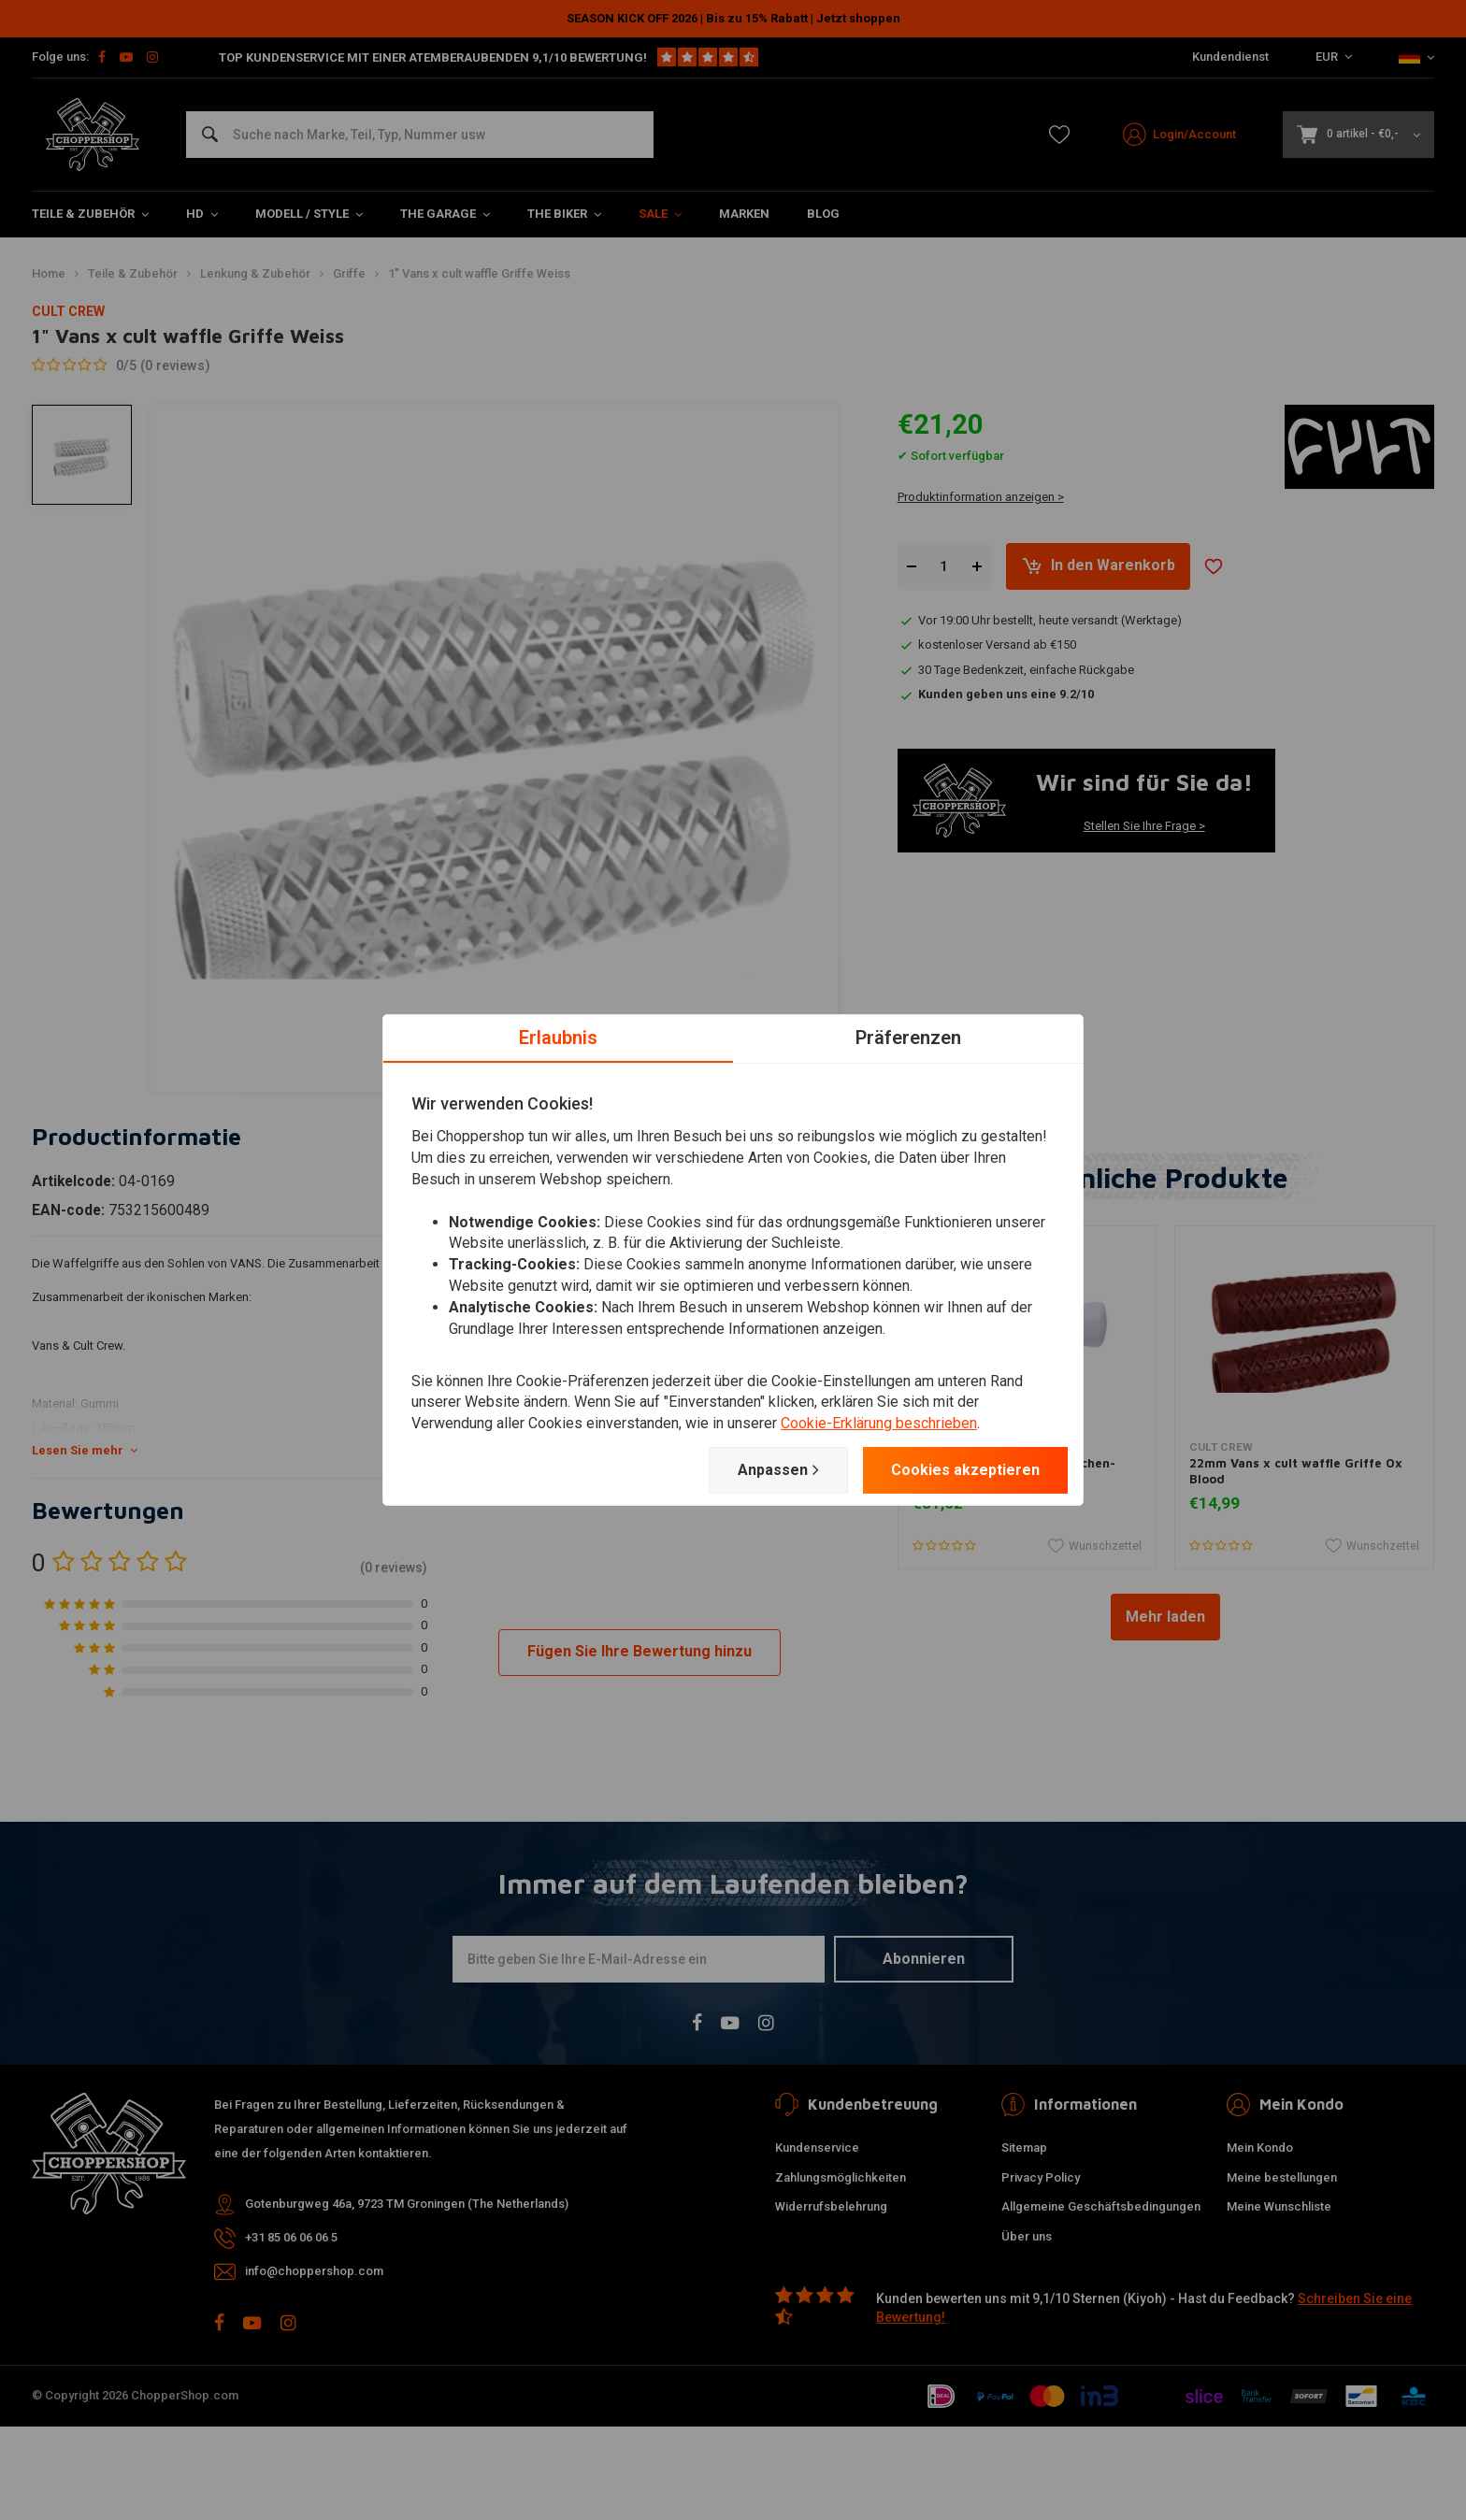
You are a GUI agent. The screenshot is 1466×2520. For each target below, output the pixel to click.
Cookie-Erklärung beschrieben (879, 1423)
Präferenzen (908, 1037)
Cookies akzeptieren (965, 1470)
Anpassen (778, 1470)
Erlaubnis (558, 1037)
